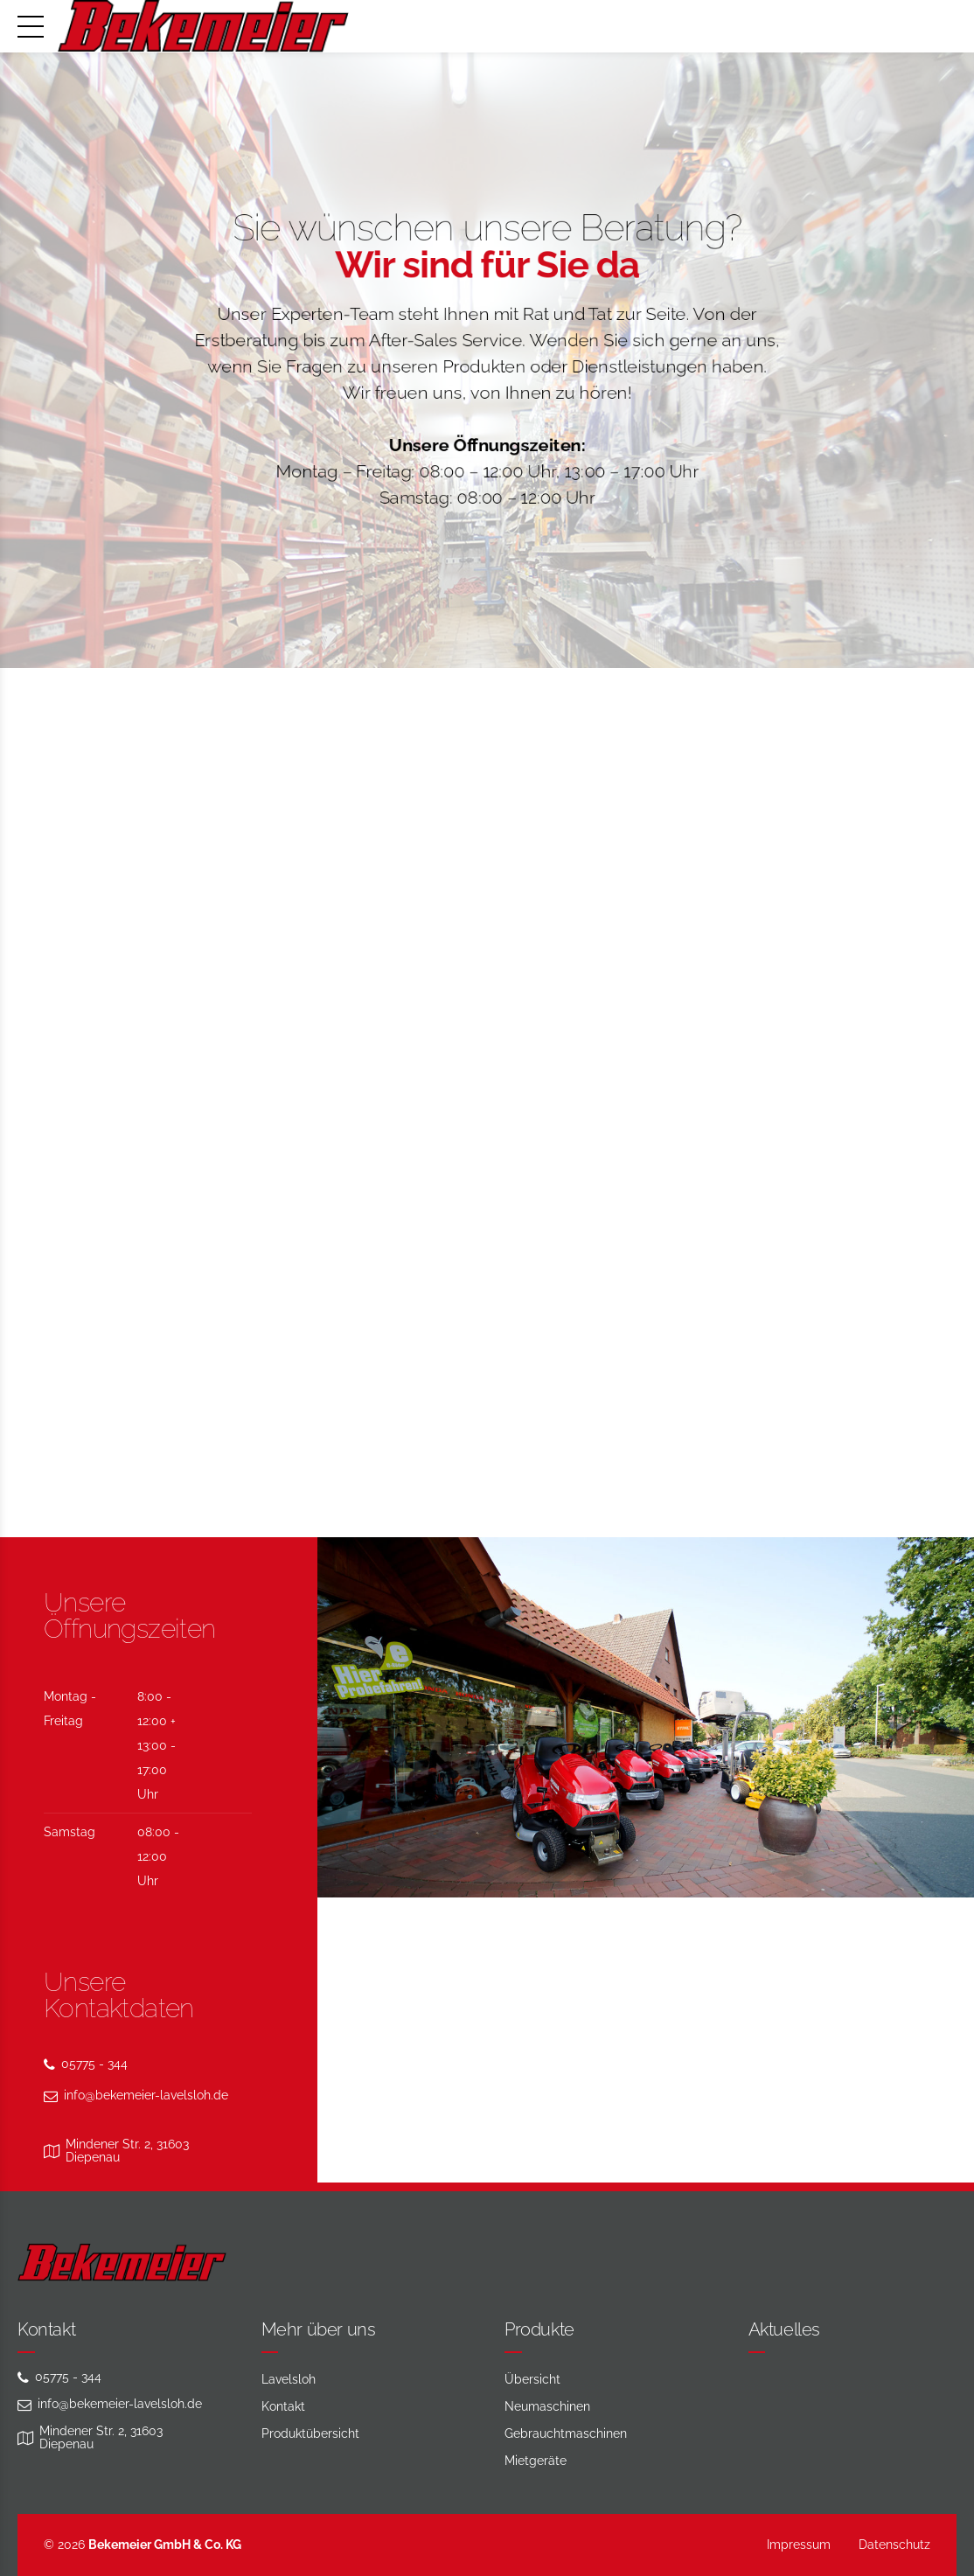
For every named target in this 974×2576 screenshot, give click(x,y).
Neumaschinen (547, 2406)
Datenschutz (894, 2545)
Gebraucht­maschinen (565, 2433)
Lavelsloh (288, 2379)
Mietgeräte (535, 2461)
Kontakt (283, 2406)
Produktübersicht (310, 2433)
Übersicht (532, 2379)
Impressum (799, 2545)
